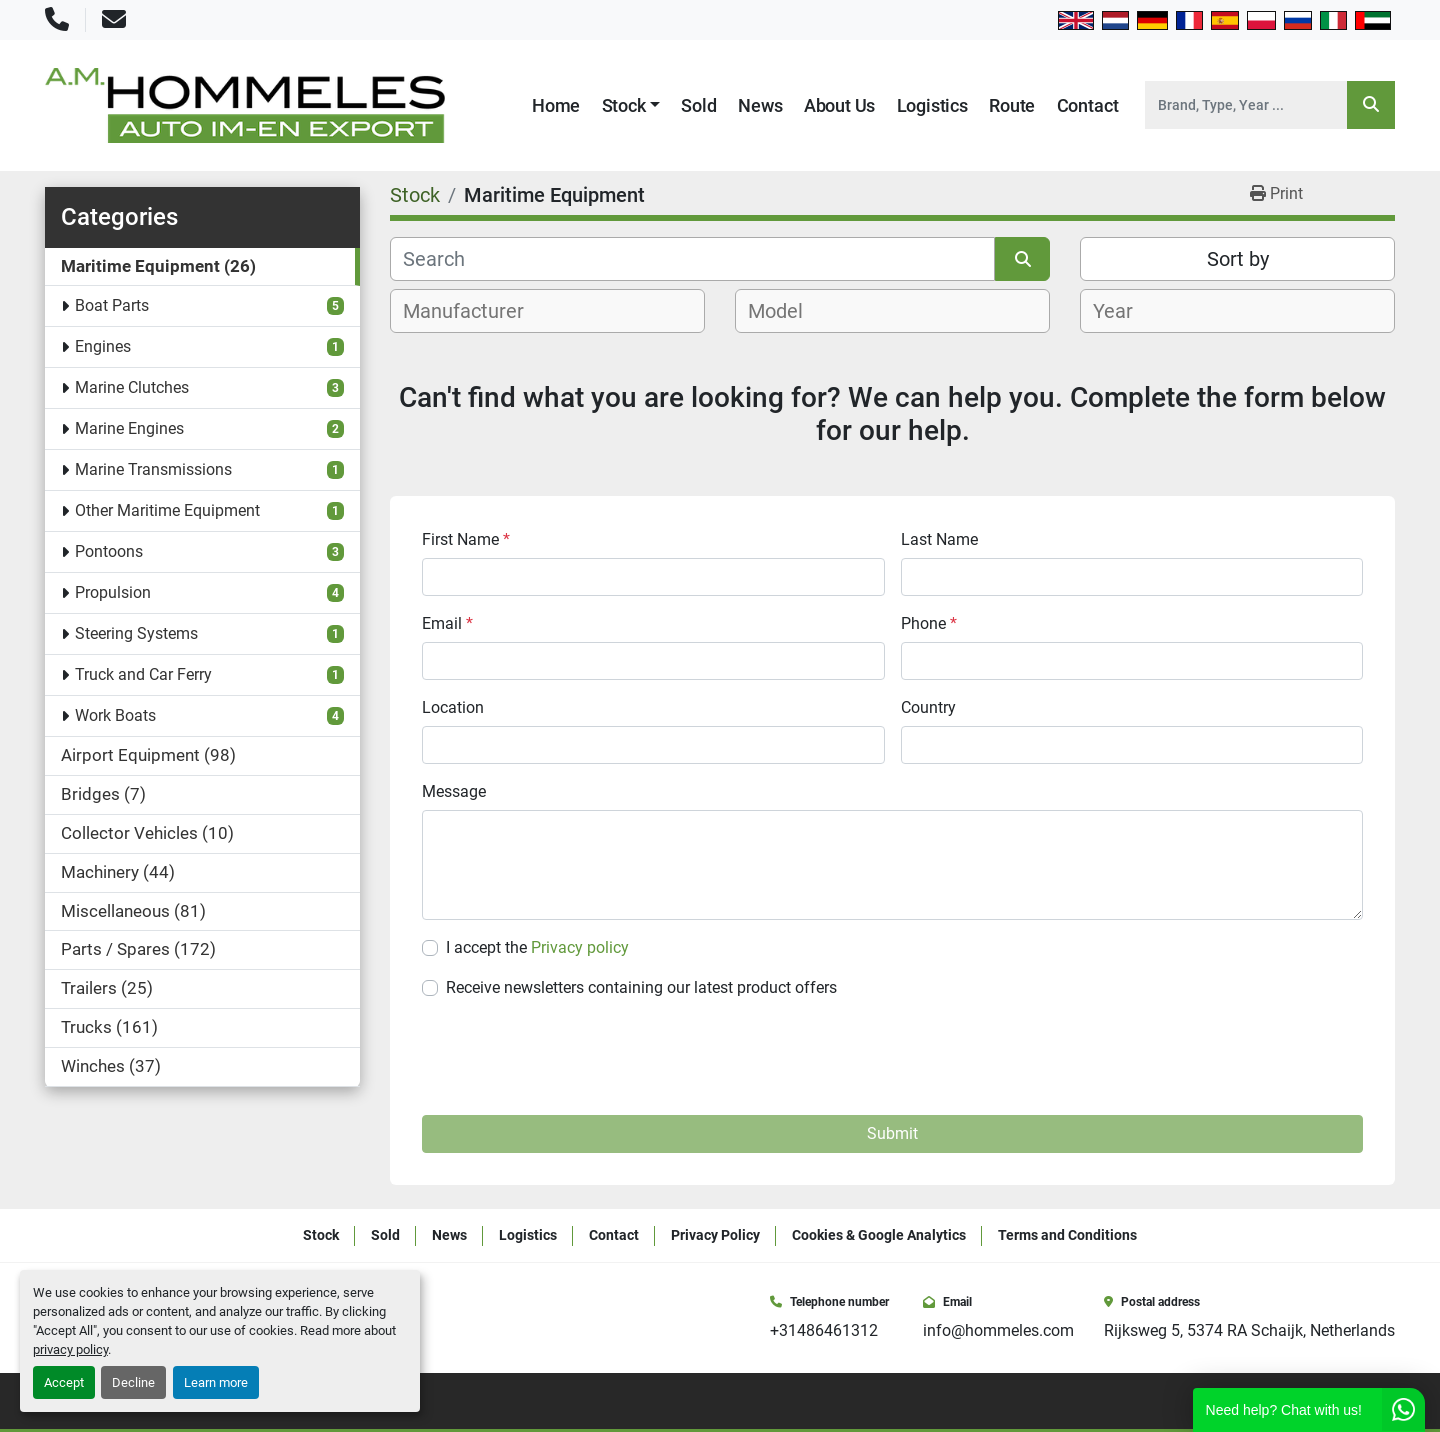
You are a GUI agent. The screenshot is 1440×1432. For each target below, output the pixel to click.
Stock (624, 105)
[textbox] (474, 311)
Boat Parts (112, 305)
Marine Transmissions (153, 469)
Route (1012, 105)
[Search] (1246, 105)
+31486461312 (824, 1330)
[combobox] (547, 311)
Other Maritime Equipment (167, 510)
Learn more (216, 1382)
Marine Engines (129, 428)
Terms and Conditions (1067, 1235)
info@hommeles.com (998, 1330)
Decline (133, 1382)
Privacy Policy (715, 1235)
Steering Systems (136, 633)
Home (556, 105)
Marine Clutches (132, 387)
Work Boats (115, 715)
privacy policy (70, 1349)
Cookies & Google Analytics (879, 1235)
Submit (892, 1133)
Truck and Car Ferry (143, 674)
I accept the (537, 947)
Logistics (932, 105)
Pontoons (109, 551)
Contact (1088, 105)
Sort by (1238, 259)
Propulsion (113, 592)
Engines (103, 346)
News (760, 105)
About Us (840, 105)
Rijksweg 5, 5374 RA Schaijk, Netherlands (1249, 1330)
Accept (64, 1382)
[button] (631, 105)
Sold (698, 105)
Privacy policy (580, 947)
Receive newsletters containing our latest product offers (641, 987)
